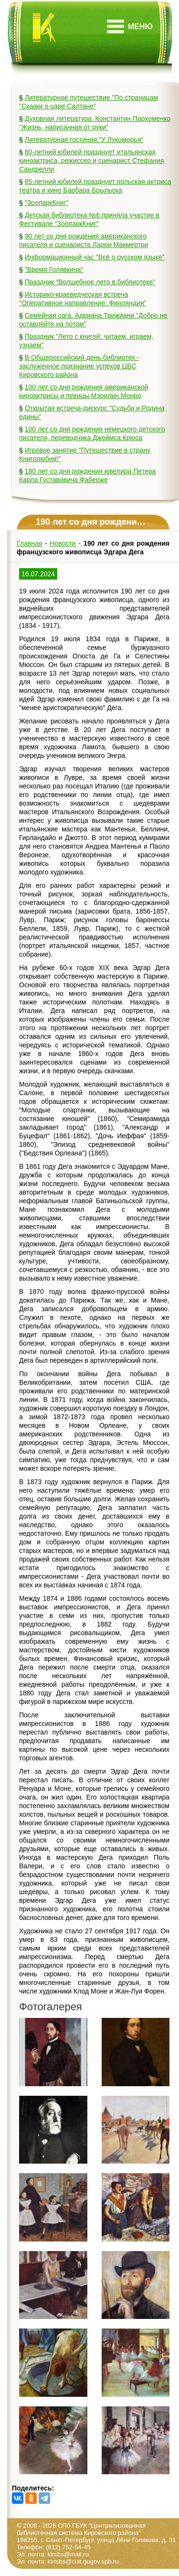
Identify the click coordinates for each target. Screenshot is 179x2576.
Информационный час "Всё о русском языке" (95, 257)
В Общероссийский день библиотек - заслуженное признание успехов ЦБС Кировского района (79, 366)
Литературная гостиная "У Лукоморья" (84, 139)
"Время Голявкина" (54, 269)
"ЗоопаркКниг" (47, 202)
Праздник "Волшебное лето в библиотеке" (90, 282)
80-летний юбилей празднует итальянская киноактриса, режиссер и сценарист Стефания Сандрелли (91, 160)
